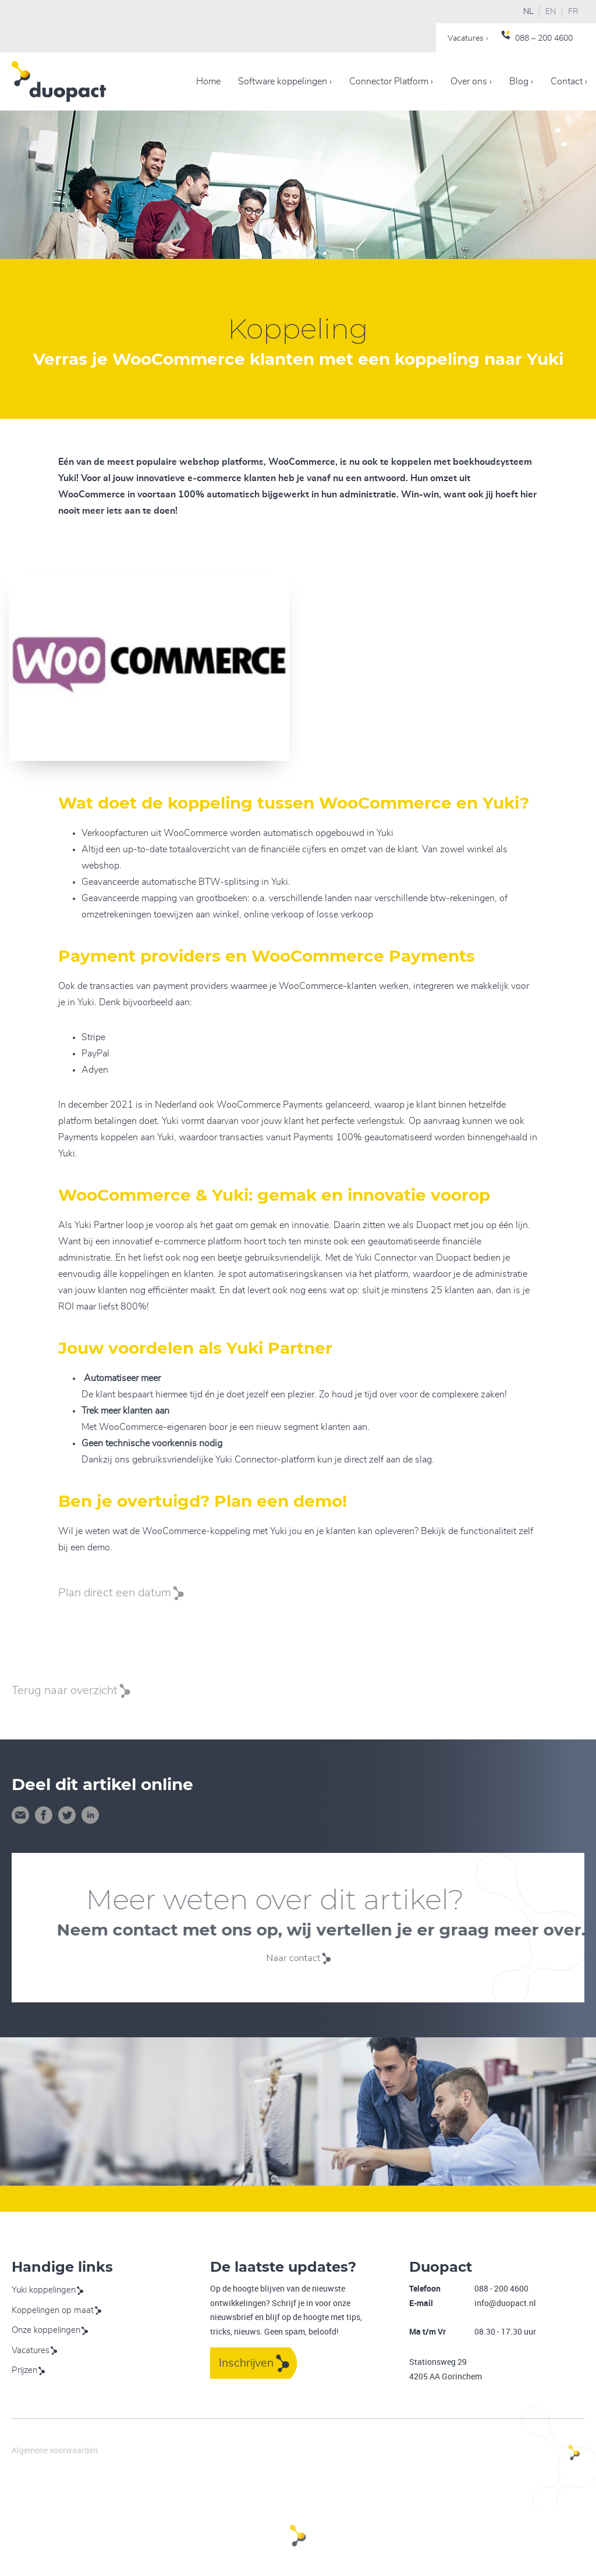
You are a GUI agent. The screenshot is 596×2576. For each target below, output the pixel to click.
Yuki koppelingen (44, 2290)
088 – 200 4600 (544, 38)
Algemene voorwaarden (55, 2450)
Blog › (521, 81)
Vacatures (30, 2350)
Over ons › (471, 81)
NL (528, 12)
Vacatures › (468, 38)
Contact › (569, 81)
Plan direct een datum (114, 1593)
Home (208, 81)
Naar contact (296, 1958)
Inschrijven (246, 2363)
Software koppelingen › (285, 81)
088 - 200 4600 (501, 2288)
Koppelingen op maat (53, 2310)
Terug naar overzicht (65, 1690)
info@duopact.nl (505, 2302)
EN (550, 12)
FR (573, 12)
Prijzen (24, 2370)
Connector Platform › (391, 81)
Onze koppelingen (46, 2330)
